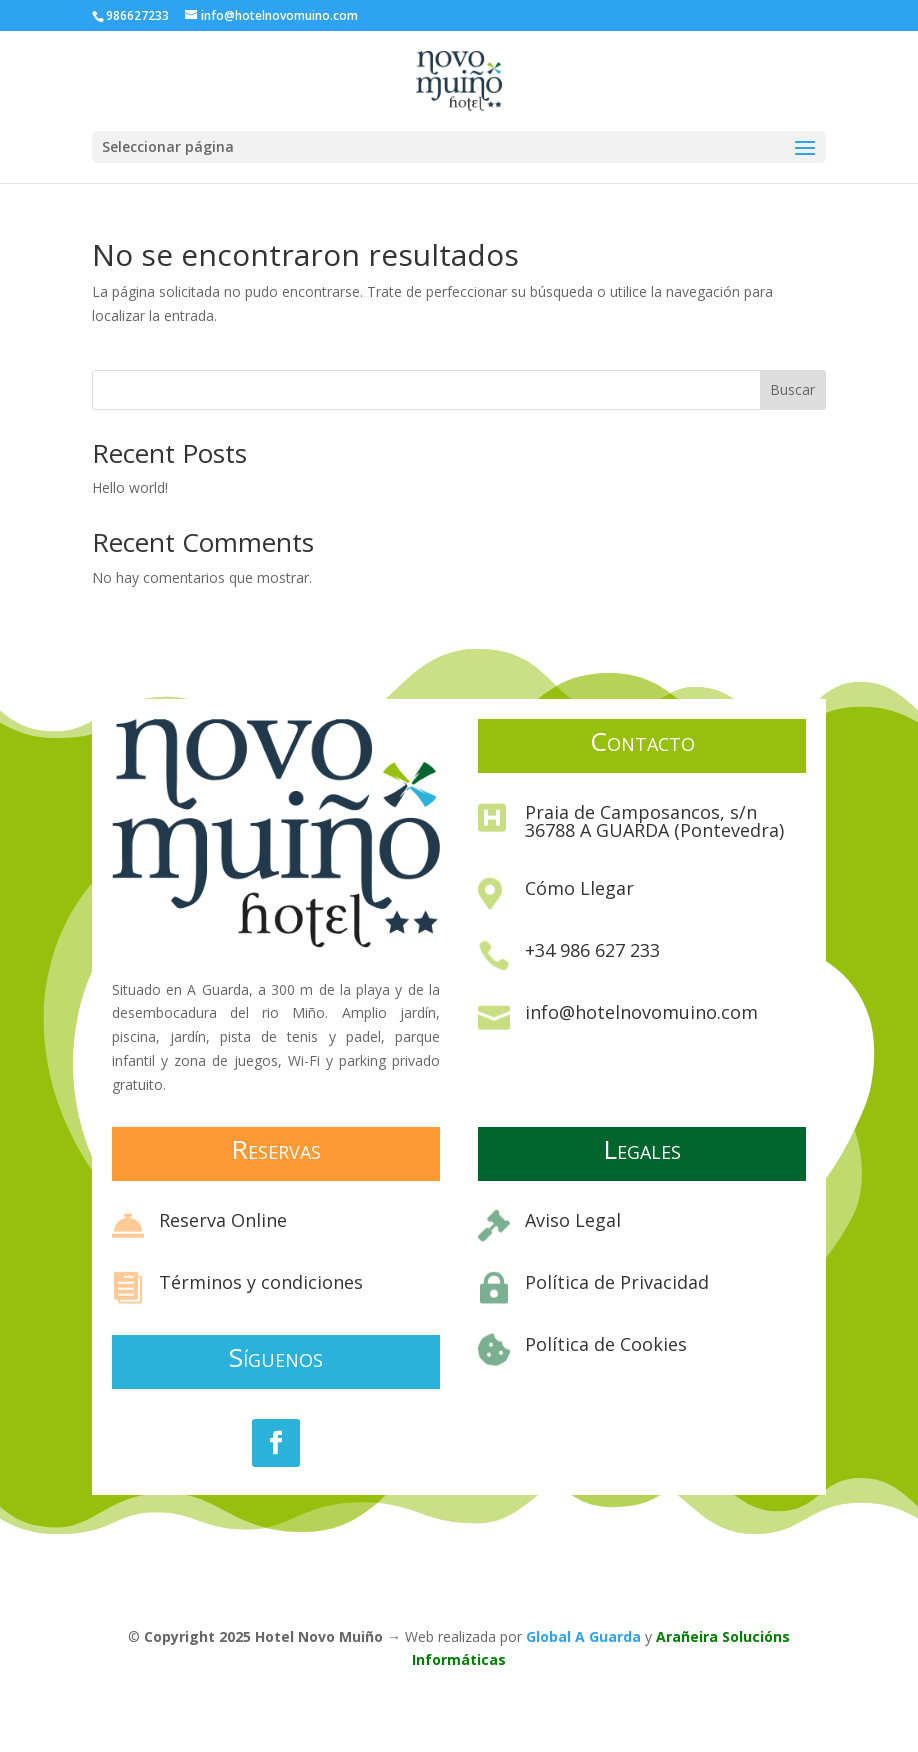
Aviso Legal (573, 1220)
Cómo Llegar (579, 888)
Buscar (792, 389)
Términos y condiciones (261, 1282)
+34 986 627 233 (592, 950)
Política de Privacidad (617, 1282)
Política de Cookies (606, 1344)
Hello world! (130, 487)
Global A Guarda (583, 1636)
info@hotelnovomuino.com (641, 1012)
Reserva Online (223, 1220)
